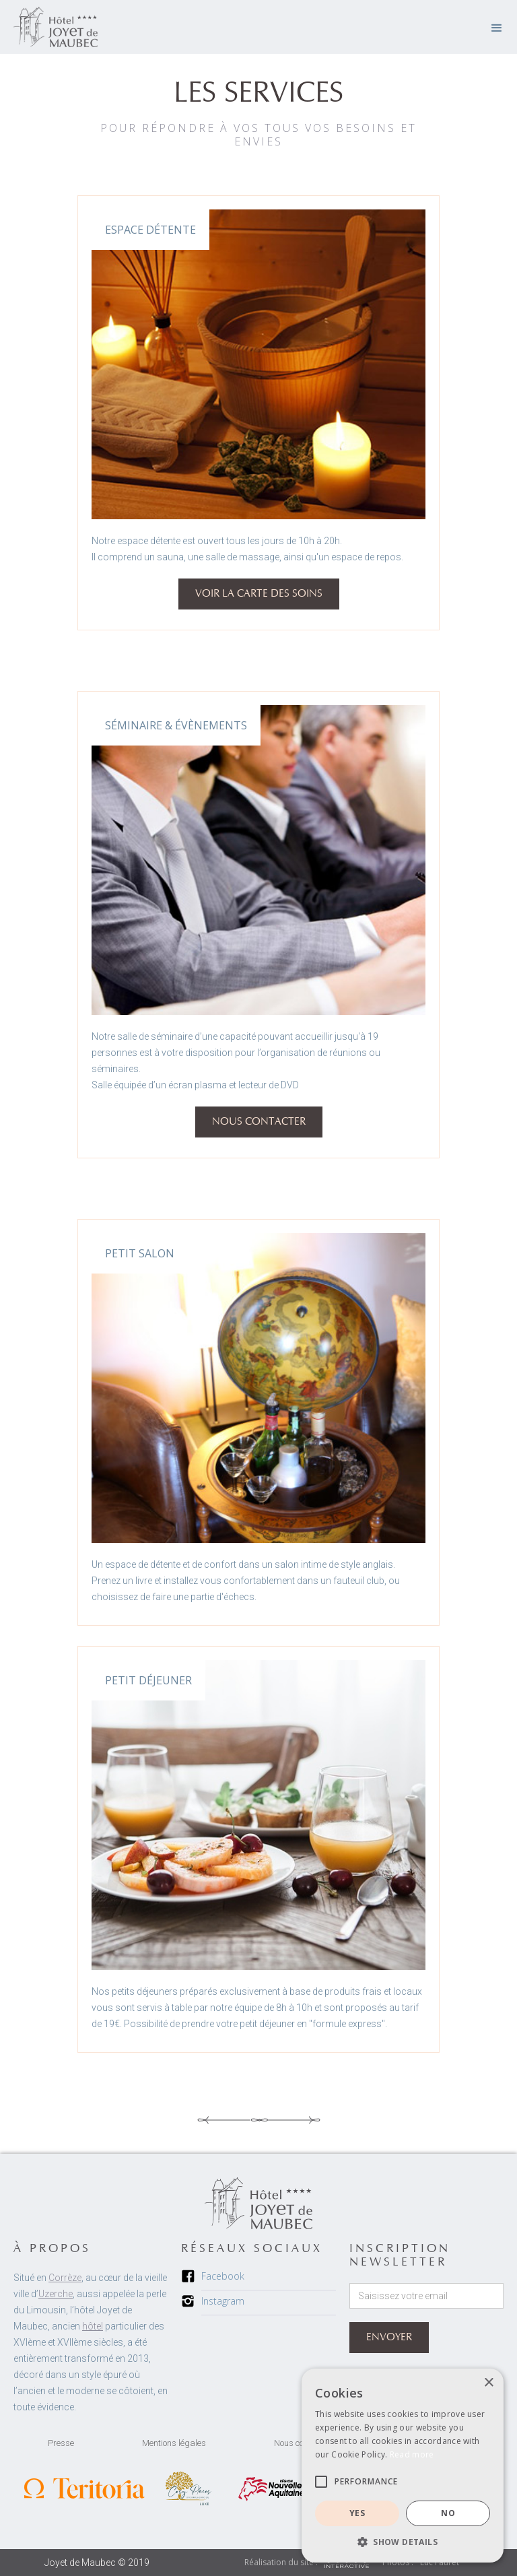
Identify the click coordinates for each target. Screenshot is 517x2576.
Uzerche (55, 2293)
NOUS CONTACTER (259, 1122)
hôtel (92, 2326)
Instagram (222, 2300)
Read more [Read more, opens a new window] (412, 2454)
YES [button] (357, 2513)
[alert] (403, 2466)
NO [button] (448, 2513)
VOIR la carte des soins (258, 594)
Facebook (222, 2276)
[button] (497, 27)
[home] (55, 27)
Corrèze (64, 2277)
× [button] (488, 2383)
